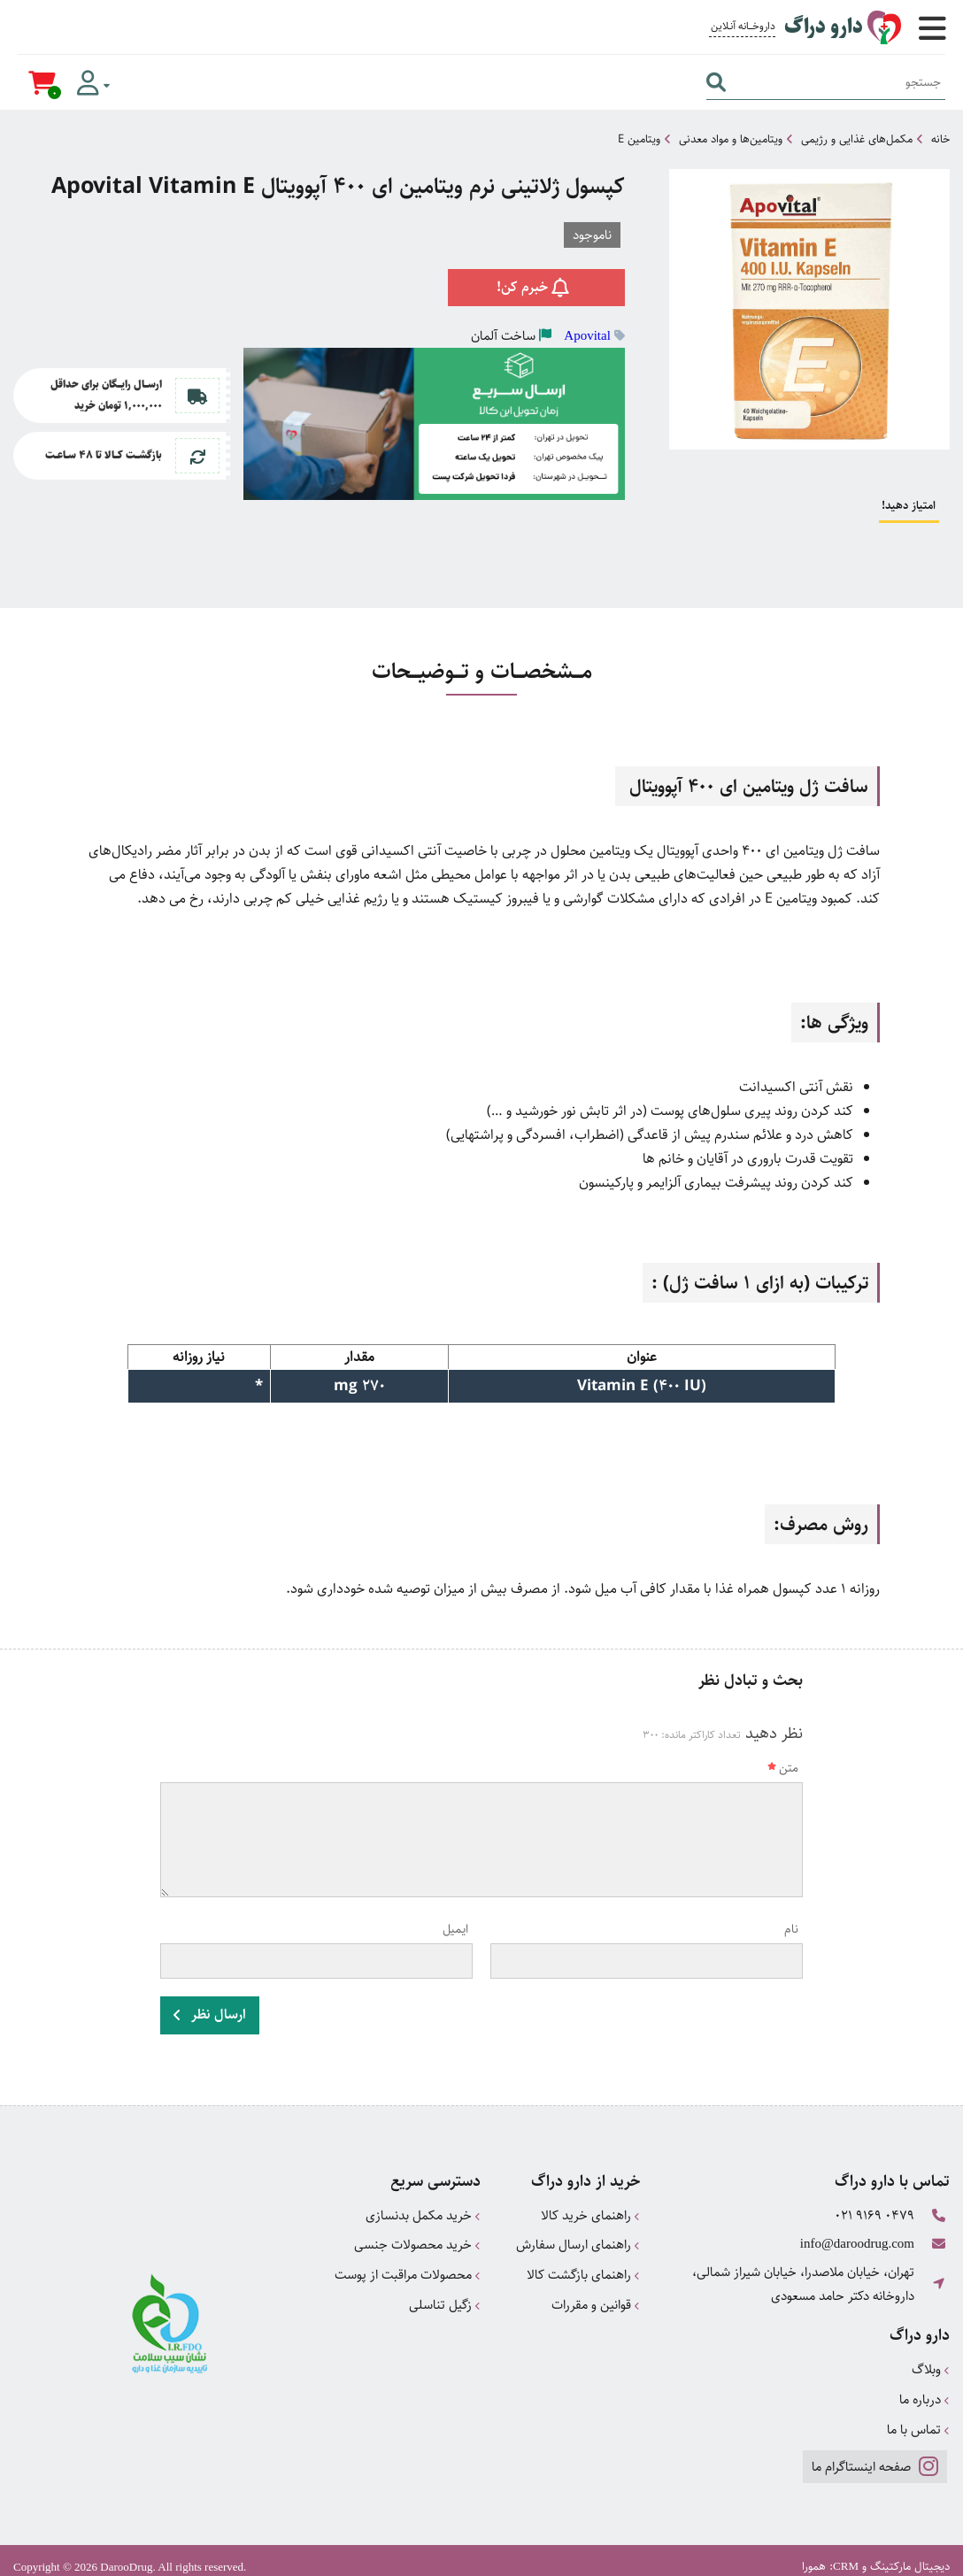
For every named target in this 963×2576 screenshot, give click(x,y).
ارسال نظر (209, 2014)
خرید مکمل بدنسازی (423, 2213)
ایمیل (455, 1929)
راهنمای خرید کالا (590, 2213)
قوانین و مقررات (595, 2298)
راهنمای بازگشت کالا (583, 2269)
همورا (814, 2555)
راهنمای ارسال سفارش (578, 2241)
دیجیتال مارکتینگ (910, 2555)
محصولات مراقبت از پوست (408, 2269)
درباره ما (924, 2390)
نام (791, 1929)
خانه (940, 139)
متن (782, 1768)
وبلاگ (931, 2361)
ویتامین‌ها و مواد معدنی (730, 139)
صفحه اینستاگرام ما (874, 2454)
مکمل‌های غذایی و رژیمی (857, 139)
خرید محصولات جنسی (417, 2241)
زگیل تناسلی (445, 2298)
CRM (846, 2554)
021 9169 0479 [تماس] (874, 2213)
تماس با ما (918, 2418)
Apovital (587, 334)
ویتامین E (639, 139)
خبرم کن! (536, 286)
